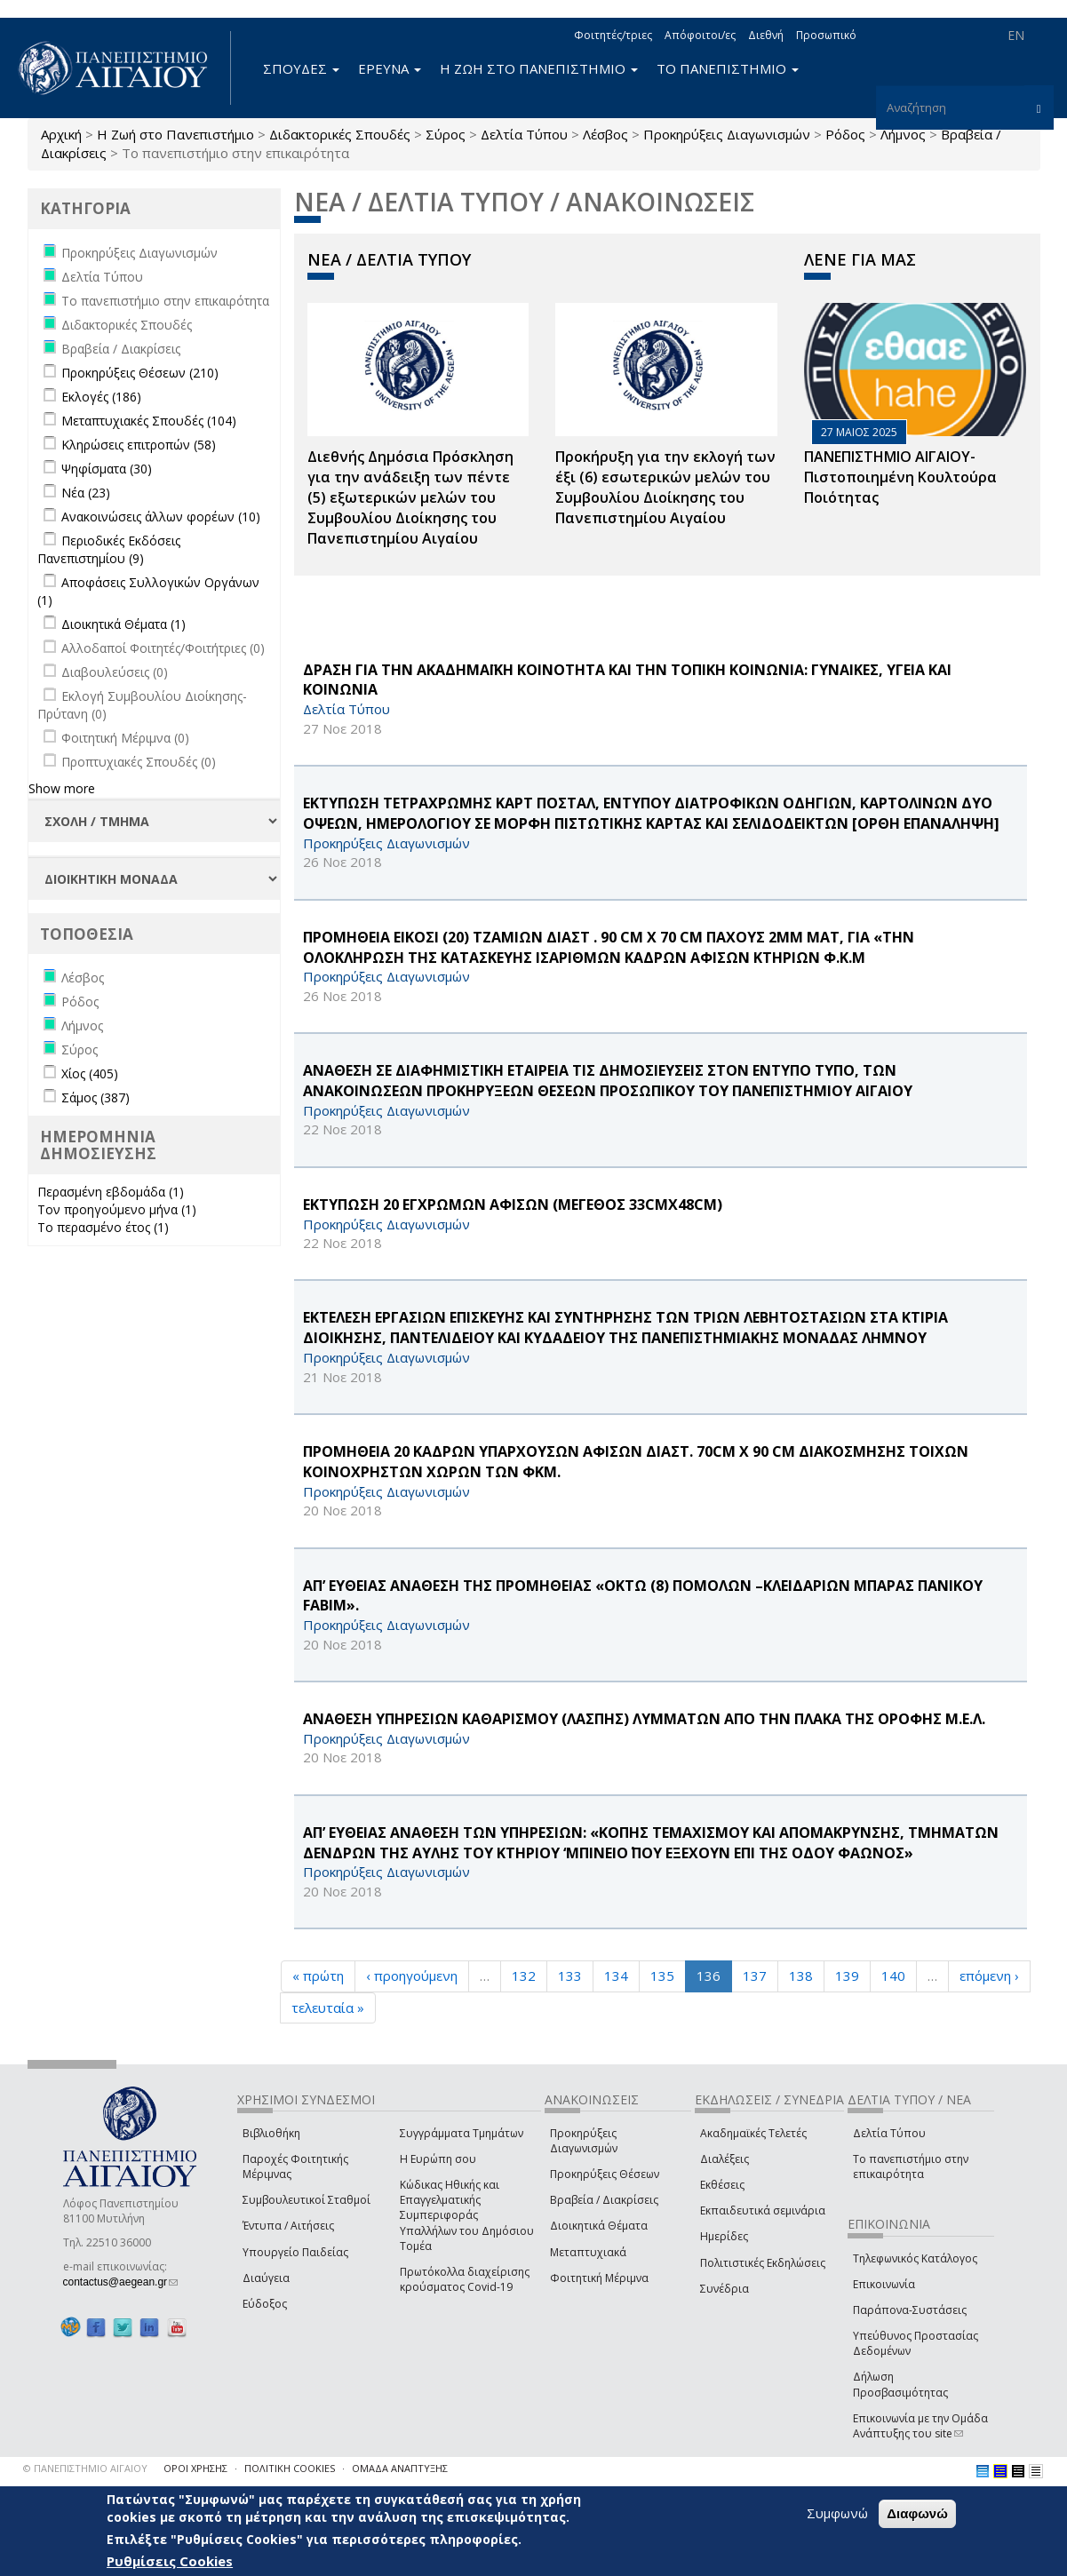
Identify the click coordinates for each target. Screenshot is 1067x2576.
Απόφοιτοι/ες (700, 35)
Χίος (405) (89, 1073)
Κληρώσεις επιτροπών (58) (138, 444)
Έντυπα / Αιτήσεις (288, 2225)
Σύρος (446, 134)
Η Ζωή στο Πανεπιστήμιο (175, 134)
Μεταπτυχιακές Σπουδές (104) (148, 420)
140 (893, 1975)
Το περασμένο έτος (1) (103, 1227)
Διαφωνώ (917, 2513)
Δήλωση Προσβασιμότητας (900, 2384)
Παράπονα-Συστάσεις (910, 2310)
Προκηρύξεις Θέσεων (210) (140, 372)
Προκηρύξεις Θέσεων (604, 2174)
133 (570, 1975)
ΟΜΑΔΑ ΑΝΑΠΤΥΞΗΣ (400, 2468)
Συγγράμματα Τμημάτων (461, 2133)
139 (847, 1975)
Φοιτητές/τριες (613, 35)
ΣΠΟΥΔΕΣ (301, 68)
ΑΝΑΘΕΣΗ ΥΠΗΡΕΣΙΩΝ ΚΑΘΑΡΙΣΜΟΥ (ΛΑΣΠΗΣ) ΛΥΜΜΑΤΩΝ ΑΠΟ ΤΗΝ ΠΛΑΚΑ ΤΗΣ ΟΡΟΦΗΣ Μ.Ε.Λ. (644, 1719)
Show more (61, 788)
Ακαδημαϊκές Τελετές (753, 2133)
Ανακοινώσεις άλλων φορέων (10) (160, 516)
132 (524, 1975)
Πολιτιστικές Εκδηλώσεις (762, 2262)
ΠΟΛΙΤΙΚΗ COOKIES (289, 2468)
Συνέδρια (724, 2288)
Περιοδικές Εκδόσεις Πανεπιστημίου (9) (108, 549)
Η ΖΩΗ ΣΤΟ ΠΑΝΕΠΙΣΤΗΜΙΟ (539, 68)
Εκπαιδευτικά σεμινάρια (762, 2210)
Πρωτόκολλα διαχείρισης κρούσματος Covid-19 (465, 2279)
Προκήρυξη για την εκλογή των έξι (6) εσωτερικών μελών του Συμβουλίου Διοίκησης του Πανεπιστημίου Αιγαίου (665, 487)
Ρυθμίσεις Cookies (170, 2561)
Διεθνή (766, 35)
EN (1015, 35)
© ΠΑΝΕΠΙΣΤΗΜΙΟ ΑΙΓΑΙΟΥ (85, 2468)
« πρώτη (318, 1975)
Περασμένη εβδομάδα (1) (110, 1191)
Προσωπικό (826, 35)
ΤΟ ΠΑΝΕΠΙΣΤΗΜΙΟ (728, 68)
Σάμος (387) (95, 1097)
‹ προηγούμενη (412, 1975)
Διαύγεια (266, 2278)
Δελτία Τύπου (524, 134)
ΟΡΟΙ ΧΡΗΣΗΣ (195, 2468)
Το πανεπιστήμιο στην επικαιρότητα (910, 2166)
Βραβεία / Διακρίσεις (604, 2199)
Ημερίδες (724, 2236)
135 (662, 1975)
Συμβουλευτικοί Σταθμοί (306, 2199)
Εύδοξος (265, 2303)
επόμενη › (989, 1975)
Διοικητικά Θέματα (599, 2225)
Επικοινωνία (884, 2284)
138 (801, 1975)
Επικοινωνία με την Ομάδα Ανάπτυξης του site (920, 2426)
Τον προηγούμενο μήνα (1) (116, 1209)
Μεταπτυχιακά (588, 2252)
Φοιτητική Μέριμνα (599, 2278)
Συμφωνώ (837, 2513)
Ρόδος (845, 134)
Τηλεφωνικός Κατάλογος (915, 2258)
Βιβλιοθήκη (271, 2133)
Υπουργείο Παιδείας (295, 2252)
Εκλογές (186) (101, 396)
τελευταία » (327, 2007)
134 (616, 1975)
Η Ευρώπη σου (438, 2159)
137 (755, 1975)
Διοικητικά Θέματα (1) (123, 624)
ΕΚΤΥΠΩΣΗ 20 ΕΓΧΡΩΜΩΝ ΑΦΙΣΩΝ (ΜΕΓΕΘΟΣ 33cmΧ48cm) (512, 1204)
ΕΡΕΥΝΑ (389, 68)
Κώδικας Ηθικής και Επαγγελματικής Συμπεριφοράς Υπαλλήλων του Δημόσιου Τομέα (467, 2215)
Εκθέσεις (722, 2184)
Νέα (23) (85, 492)
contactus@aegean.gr (121, 2282)
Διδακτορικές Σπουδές (339, 134)
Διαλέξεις (724, 2159)
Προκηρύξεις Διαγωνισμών (726, 134)
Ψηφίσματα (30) (106, 468)
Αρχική (61, 134)
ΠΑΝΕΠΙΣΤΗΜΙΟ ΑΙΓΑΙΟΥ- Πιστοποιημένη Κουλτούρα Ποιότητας (900, 477)
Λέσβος (605, 134)
